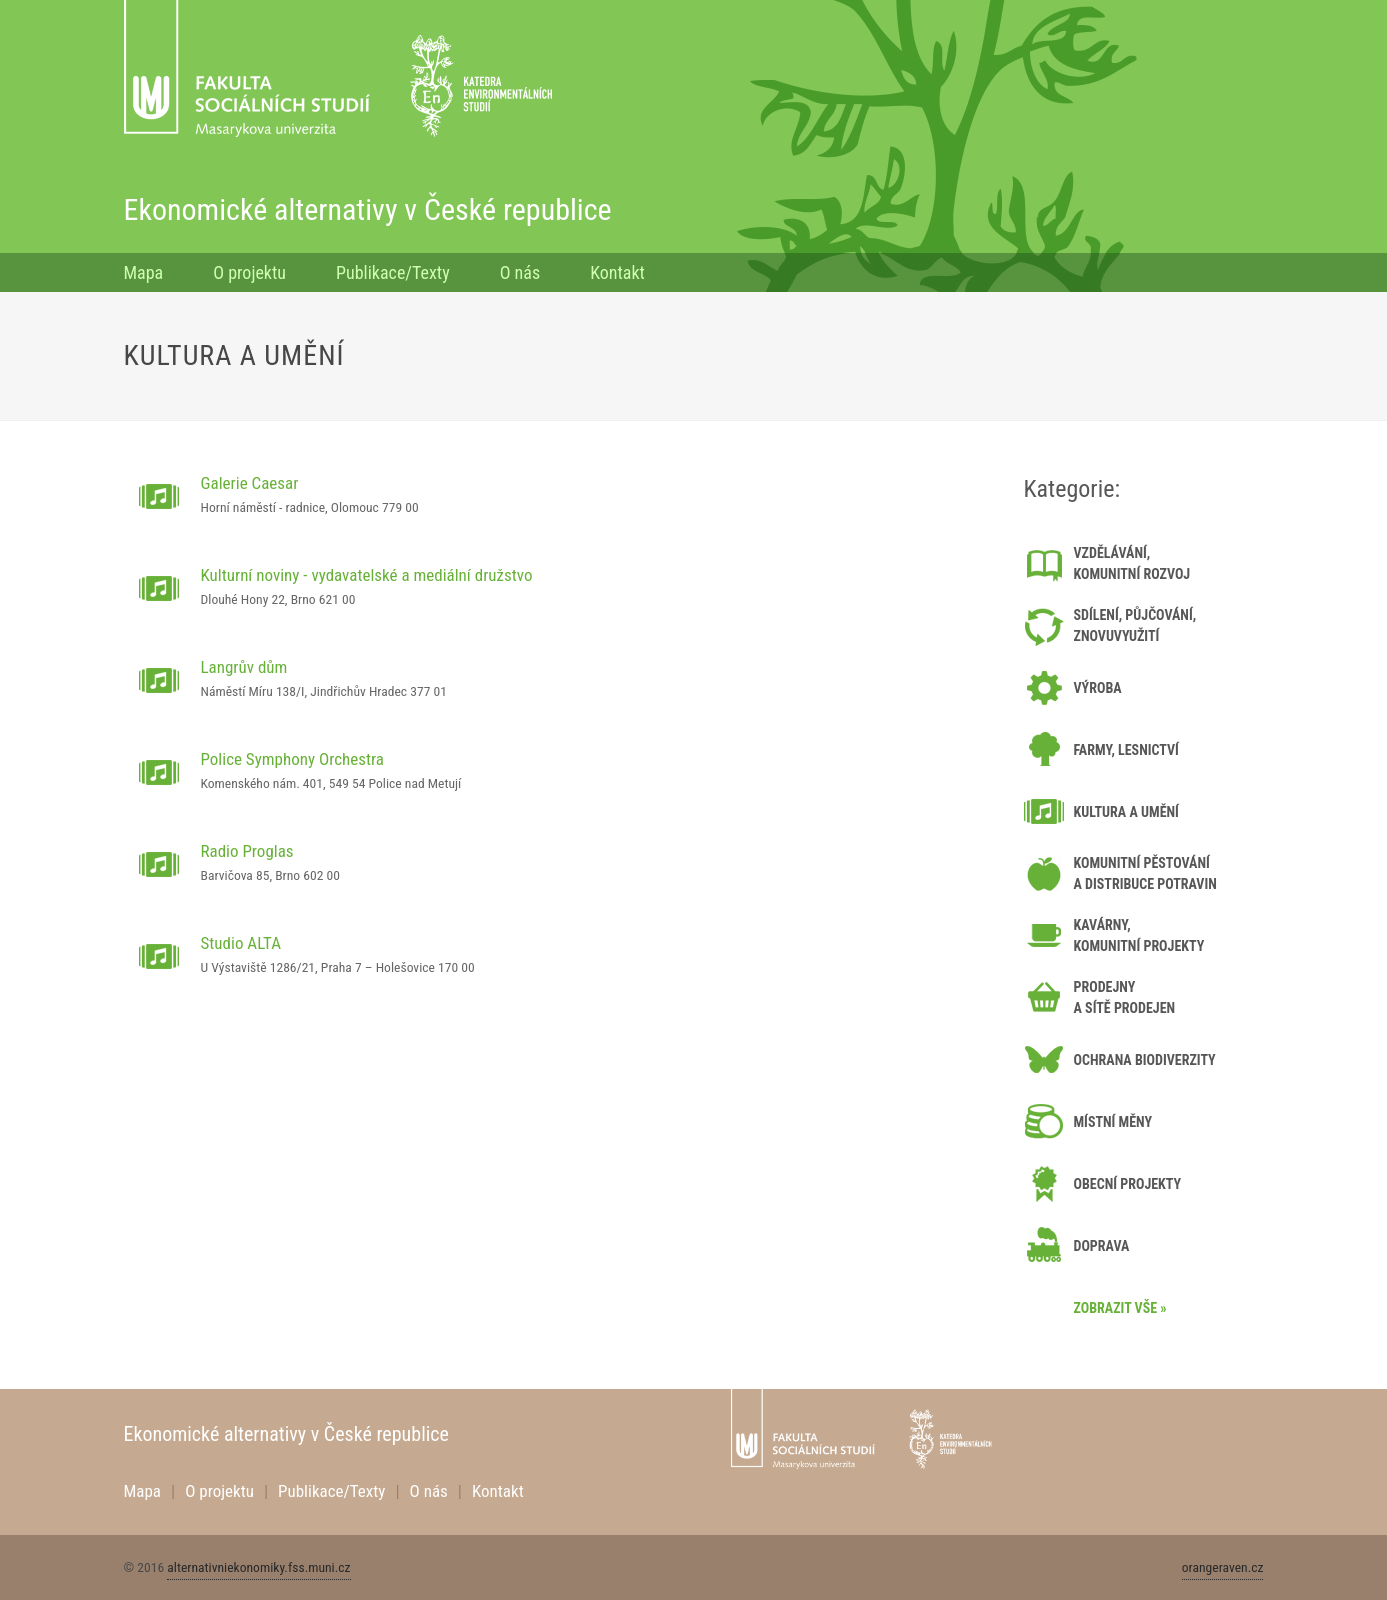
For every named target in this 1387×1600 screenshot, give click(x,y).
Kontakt (617, 272)
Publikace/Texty (393, 272)
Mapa (144, 272)
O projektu (249, 272)
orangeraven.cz (1223, 1567)
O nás (520, 272)
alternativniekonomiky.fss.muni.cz (258, 1567)
